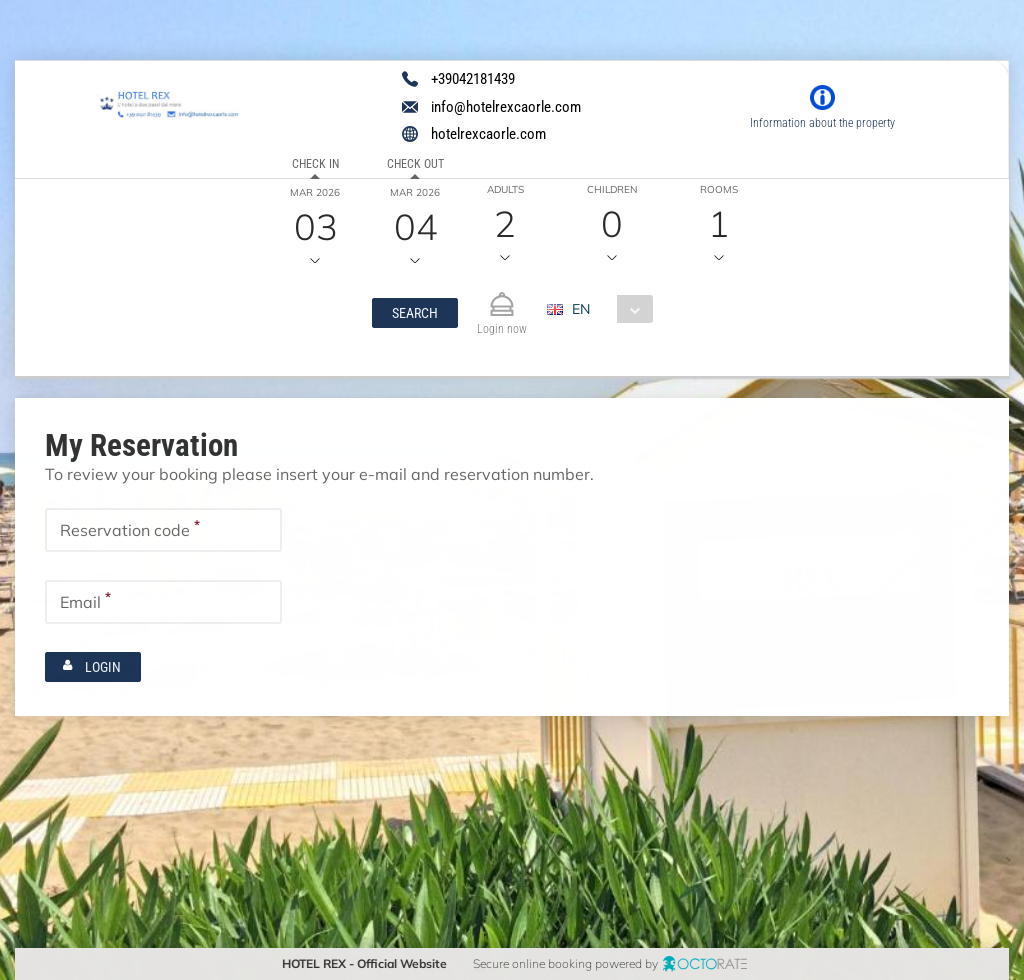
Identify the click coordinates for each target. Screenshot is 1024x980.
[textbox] (163, 529)
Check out (414, 164)
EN (581, 309)
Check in (314, 164)
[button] (415, 313)
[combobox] (607, 309)
